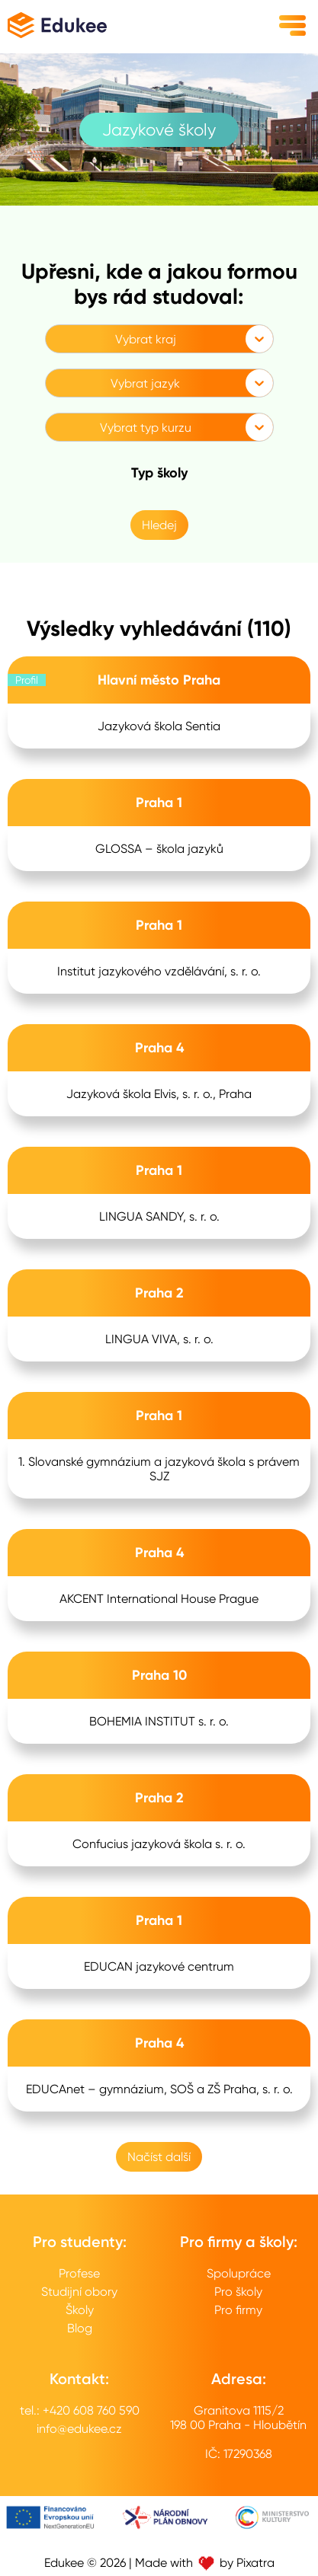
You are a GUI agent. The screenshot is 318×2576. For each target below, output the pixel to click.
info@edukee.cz (79, 2428)
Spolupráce (239, 2273)
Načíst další (159, 2157)
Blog (79, 2328)
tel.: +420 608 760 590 (80, 2410)
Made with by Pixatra (205, 2562)
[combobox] (54, 339)
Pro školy (238, 2291)
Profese (79, 2273)
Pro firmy (238, 2310)
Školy (80, 2310)
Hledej (159, 525)
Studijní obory (79, 2291)
